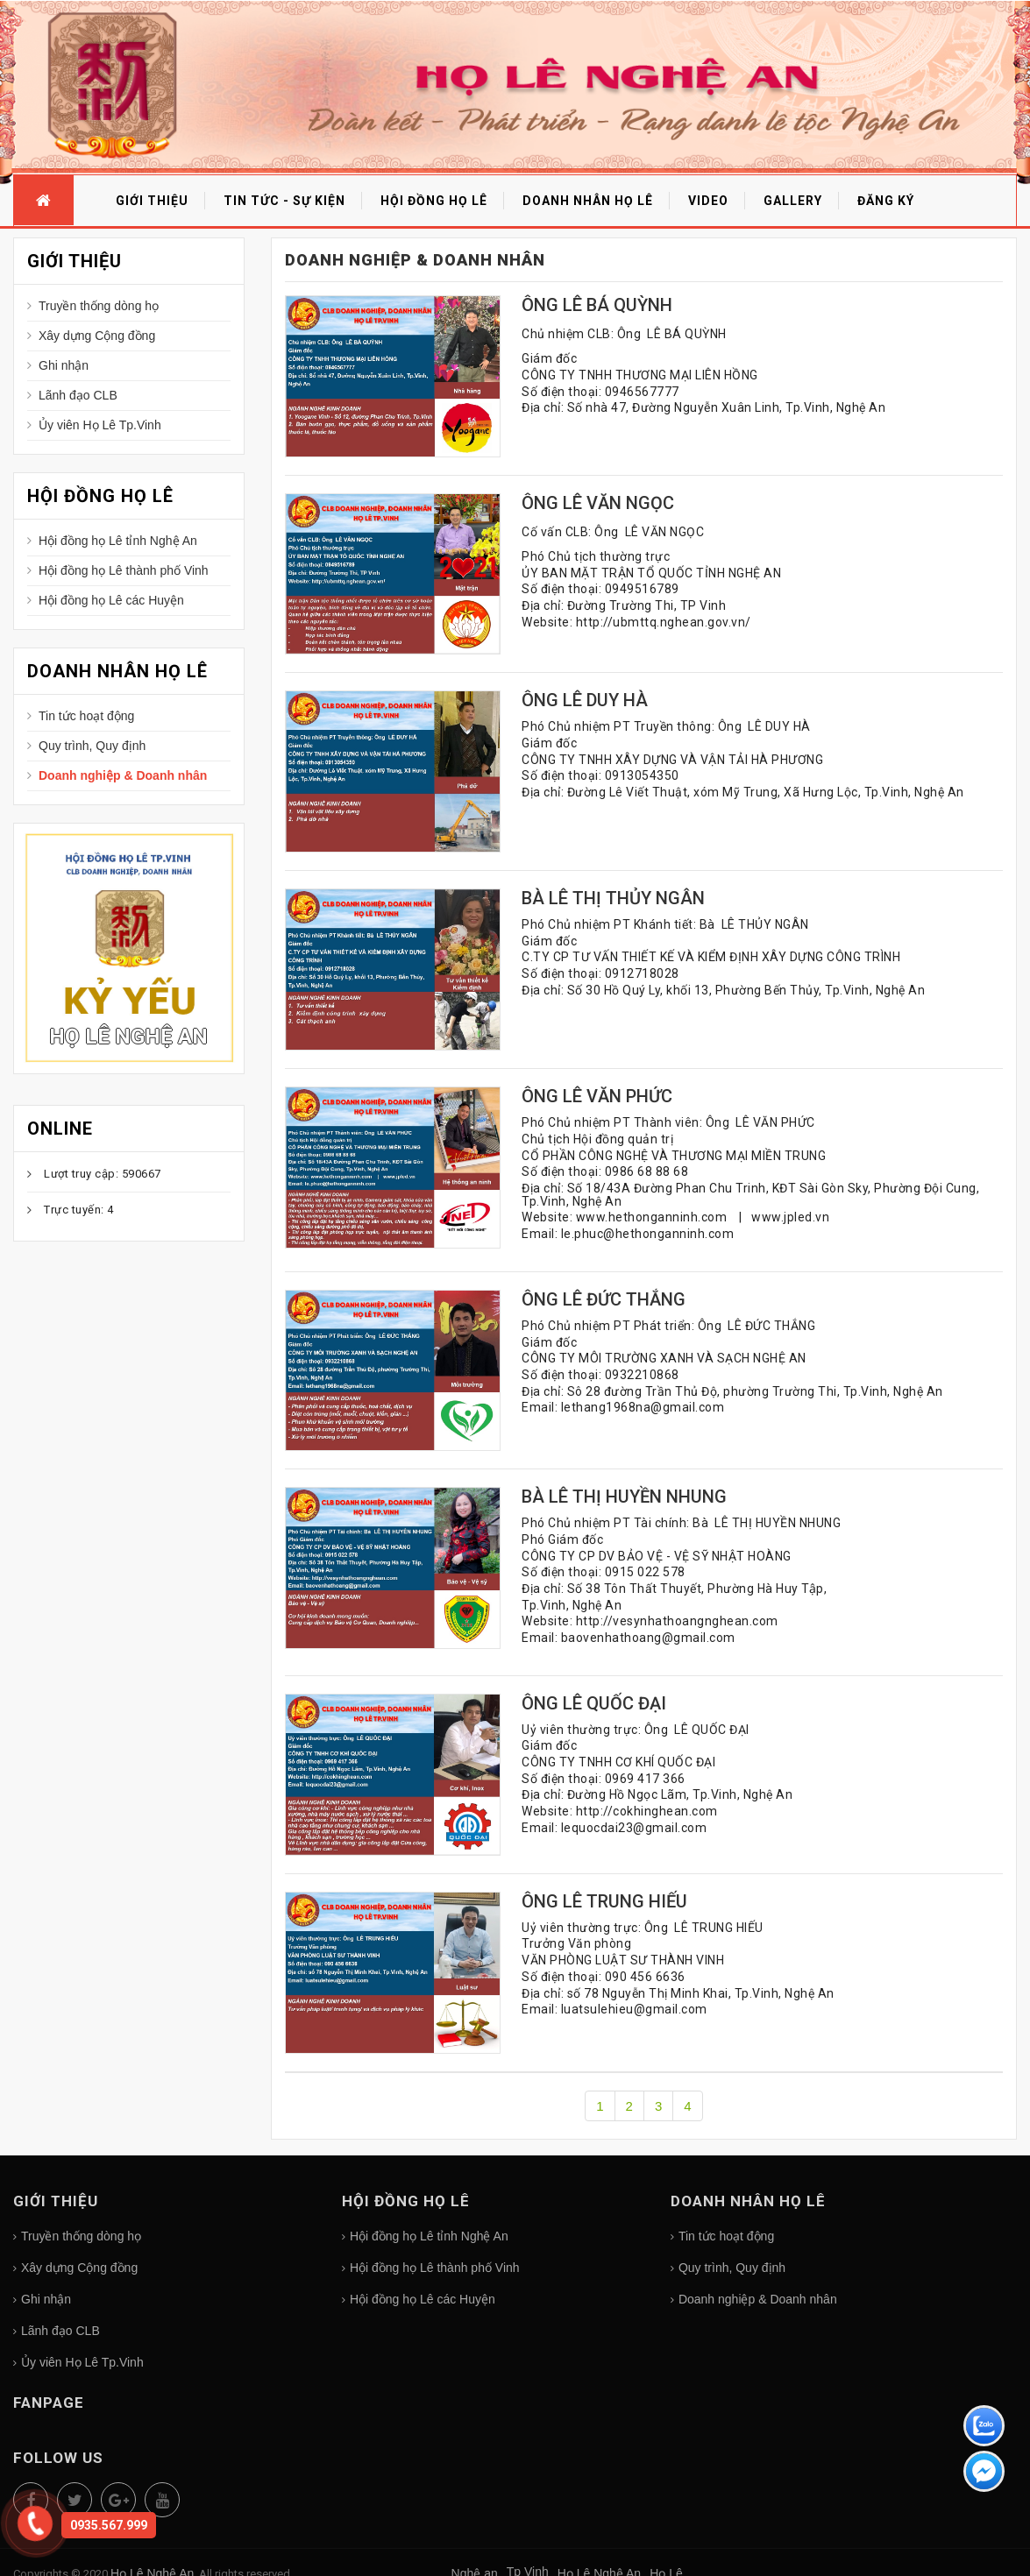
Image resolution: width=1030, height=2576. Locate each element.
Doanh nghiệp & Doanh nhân (123, 775)
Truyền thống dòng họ (99, 306)
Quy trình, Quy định (92, 746)
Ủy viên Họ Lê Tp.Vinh (100, 425)
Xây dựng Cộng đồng (97, 336)
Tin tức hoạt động (86, 716)
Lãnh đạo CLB (78, 395)
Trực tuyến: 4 (79, 1209)
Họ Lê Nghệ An (128, 1036)
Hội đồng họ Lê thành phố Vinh (124, 570)
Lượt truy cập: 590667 (102, 1173)
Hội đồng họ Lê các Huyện (111, 600)
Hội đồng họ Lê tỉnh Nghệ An (118, 541)
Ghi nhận (64, 365)
